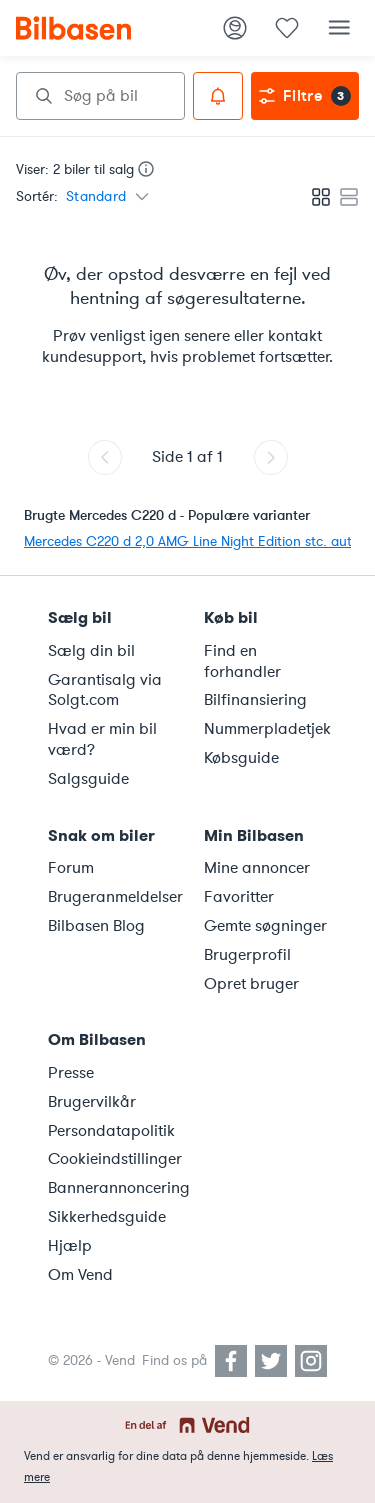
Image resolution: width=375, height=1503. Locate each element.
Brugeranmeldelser (114, 897)
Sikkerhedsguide (107, 1217)
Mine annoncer (257, 868)
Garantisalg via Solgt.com (105, 690)
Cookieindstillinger (114, 1159)
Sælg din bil (91, 651)
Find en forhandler (242, 661)
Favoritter (239, 897)
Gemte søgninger (265, 926)
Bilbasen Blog (96, 926)
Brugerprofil (247, 955)
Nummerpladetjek (267, 729)
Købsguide (241, 758)
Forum (71, 868)
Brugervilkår (92, 1102)
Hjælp (70, 1246)
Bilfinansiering (255, 700)
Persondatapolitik (111, 1131)
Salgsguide (88, 779)
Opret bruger (251, 984)
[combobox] (100, 96)
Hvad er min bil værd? (102, 739)
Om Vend (80, 1275)
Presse (71, 1073)
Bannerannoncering (114, 1188)
